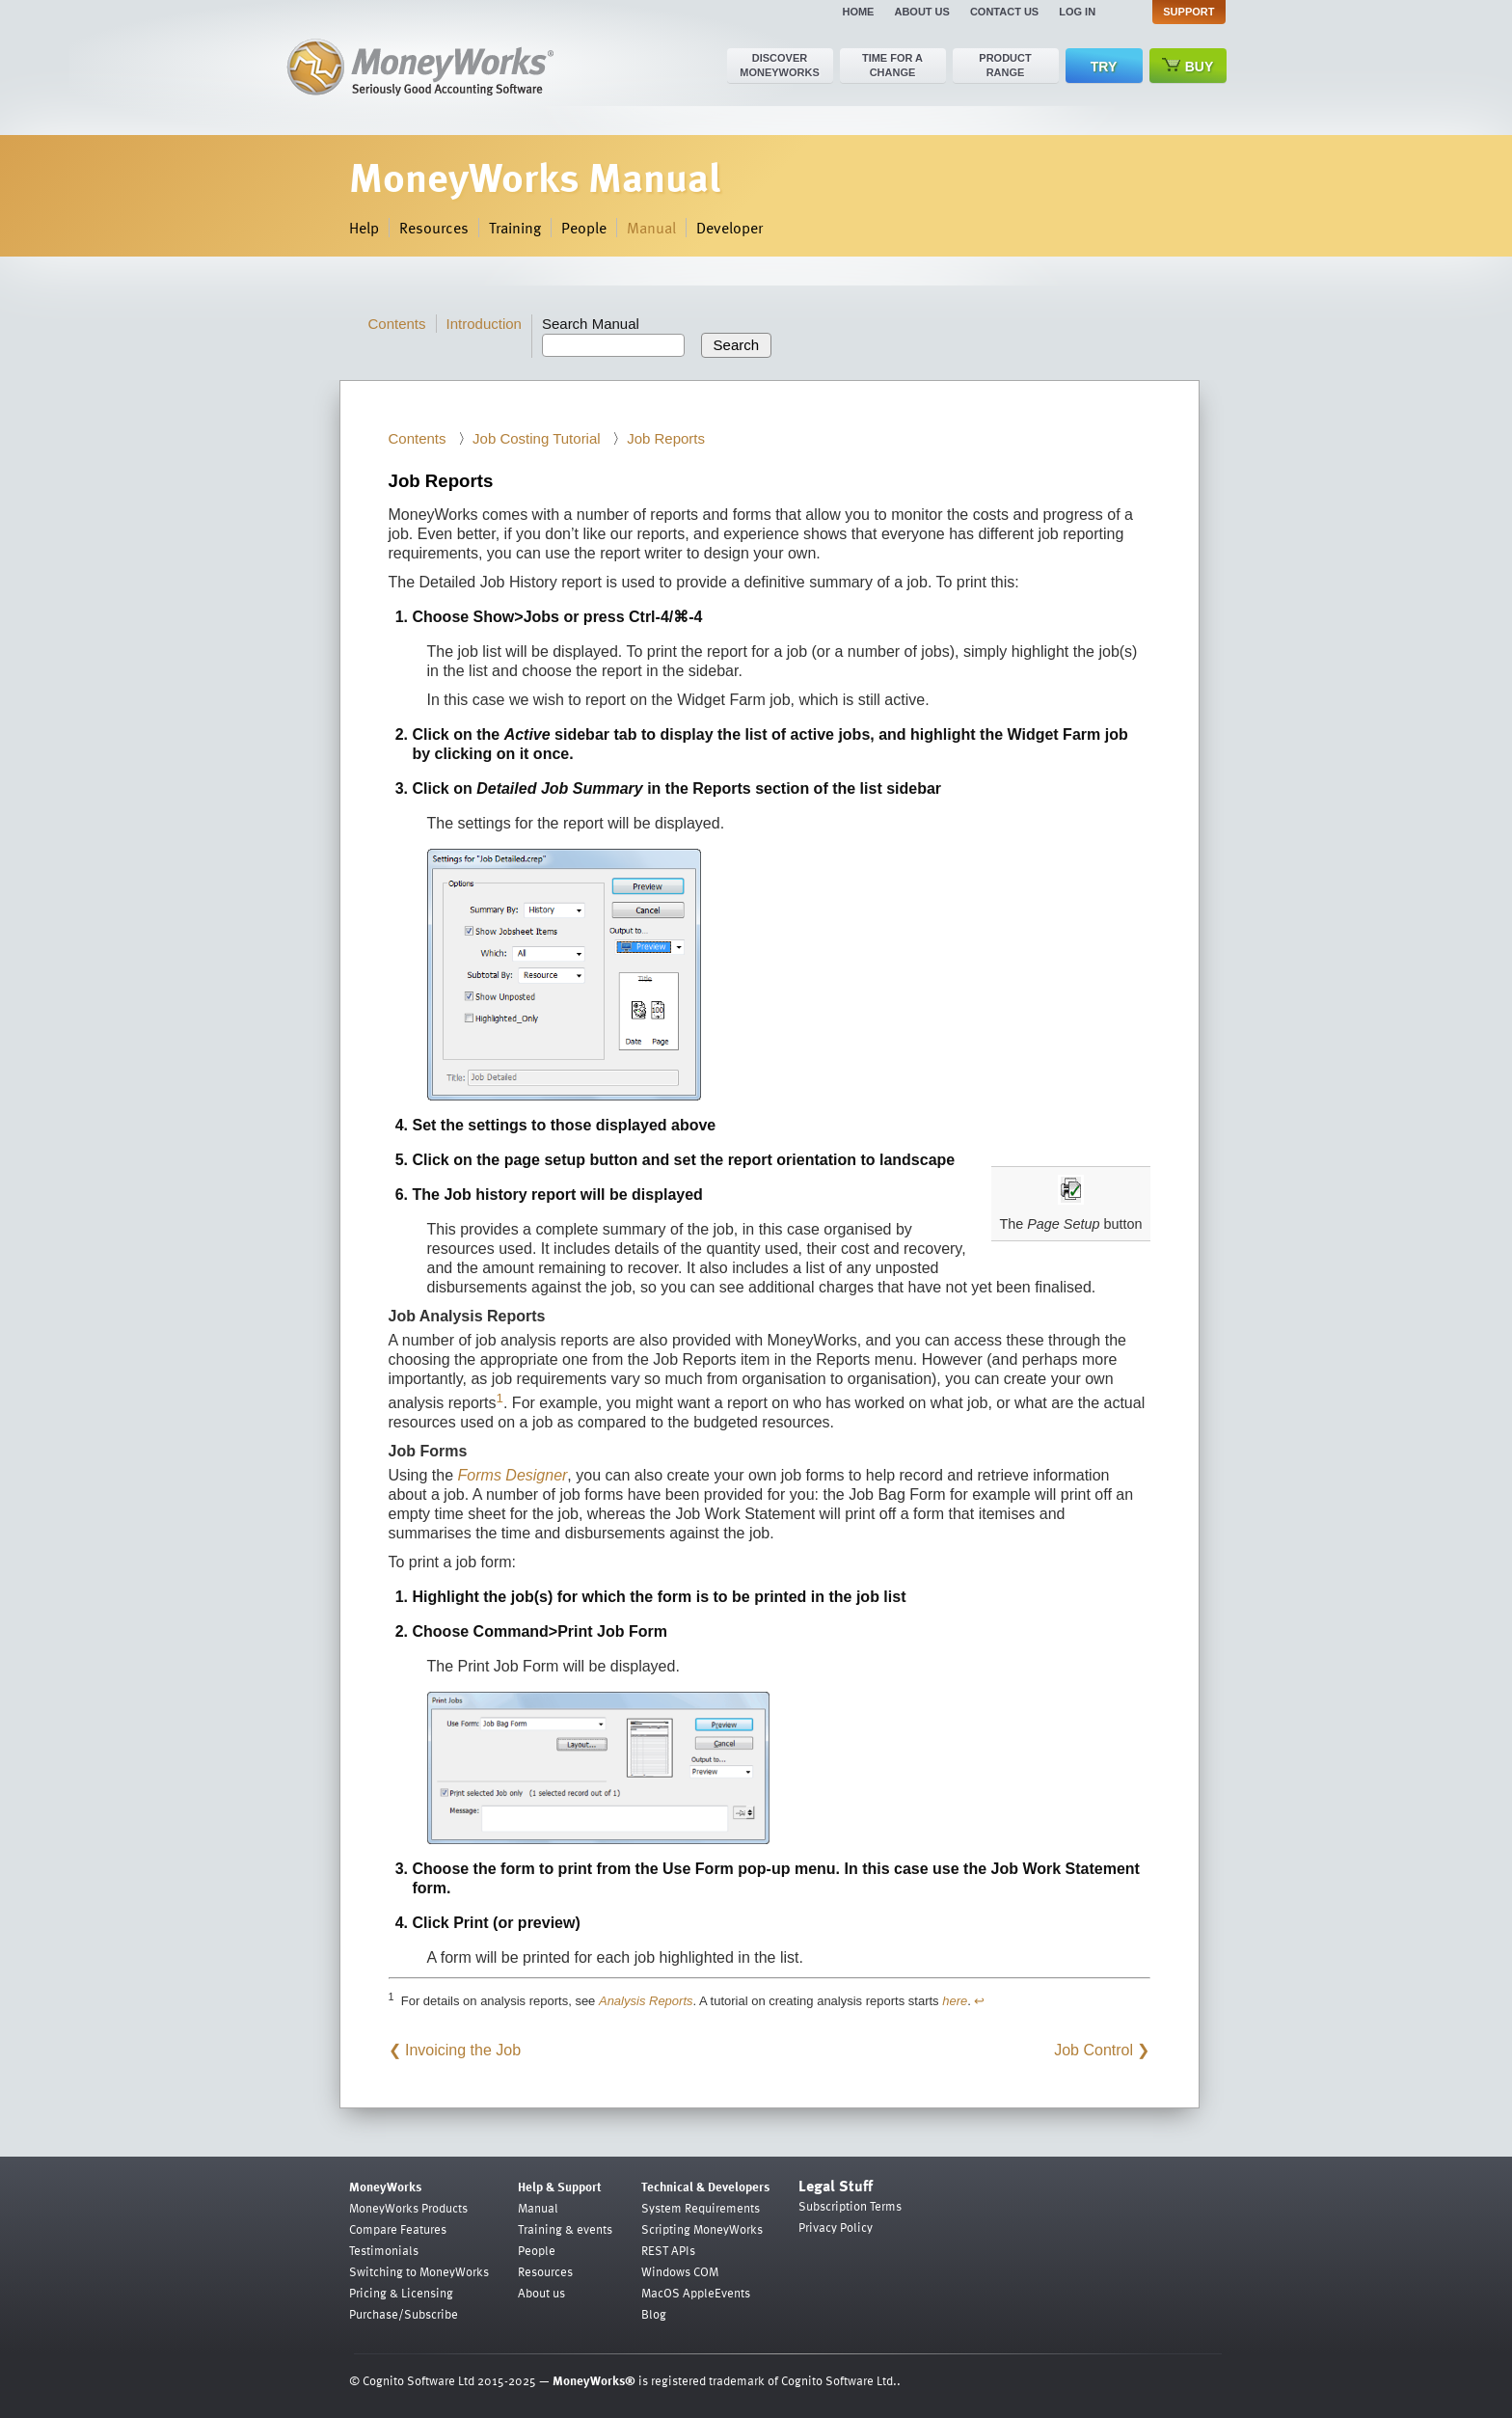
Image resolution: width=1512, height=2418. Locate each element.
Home (858, 11)
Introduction (484, 323)
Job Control (1093, 2050)
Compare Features (397, 2229)
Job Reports (666, 438)
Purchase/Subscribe (403, 2313)
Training (515, 227)
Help (364, 227)
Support (1188, 11)
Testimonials (383, 2250)
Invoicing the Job (463, 2050)
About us (921, 11)
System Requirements (700, 2207)
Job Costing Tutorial (536, 438)
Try (1104, 66)
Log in (1077, 11)
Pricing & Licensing (401, 2292)
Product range (1005, 65)
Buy (1188, 66)
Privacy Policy (835, 2227)
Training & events (565, 2229)
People (584, 227)
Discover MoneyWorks (780, 65)
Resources (434, 227)
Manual (651, 227)
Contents (397, 323)
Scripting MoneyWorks (702, 2229)
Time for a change (892, 65)
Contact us (1004, 11)
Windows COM (679, 2271)
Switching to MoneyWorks (419, 2271)
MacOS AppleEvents (695, 2292)
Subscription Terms (850, 2205)
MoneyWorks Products (408, 2207)
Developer (729, 227)
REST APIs (668, 2250)
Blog (653, 2313)
